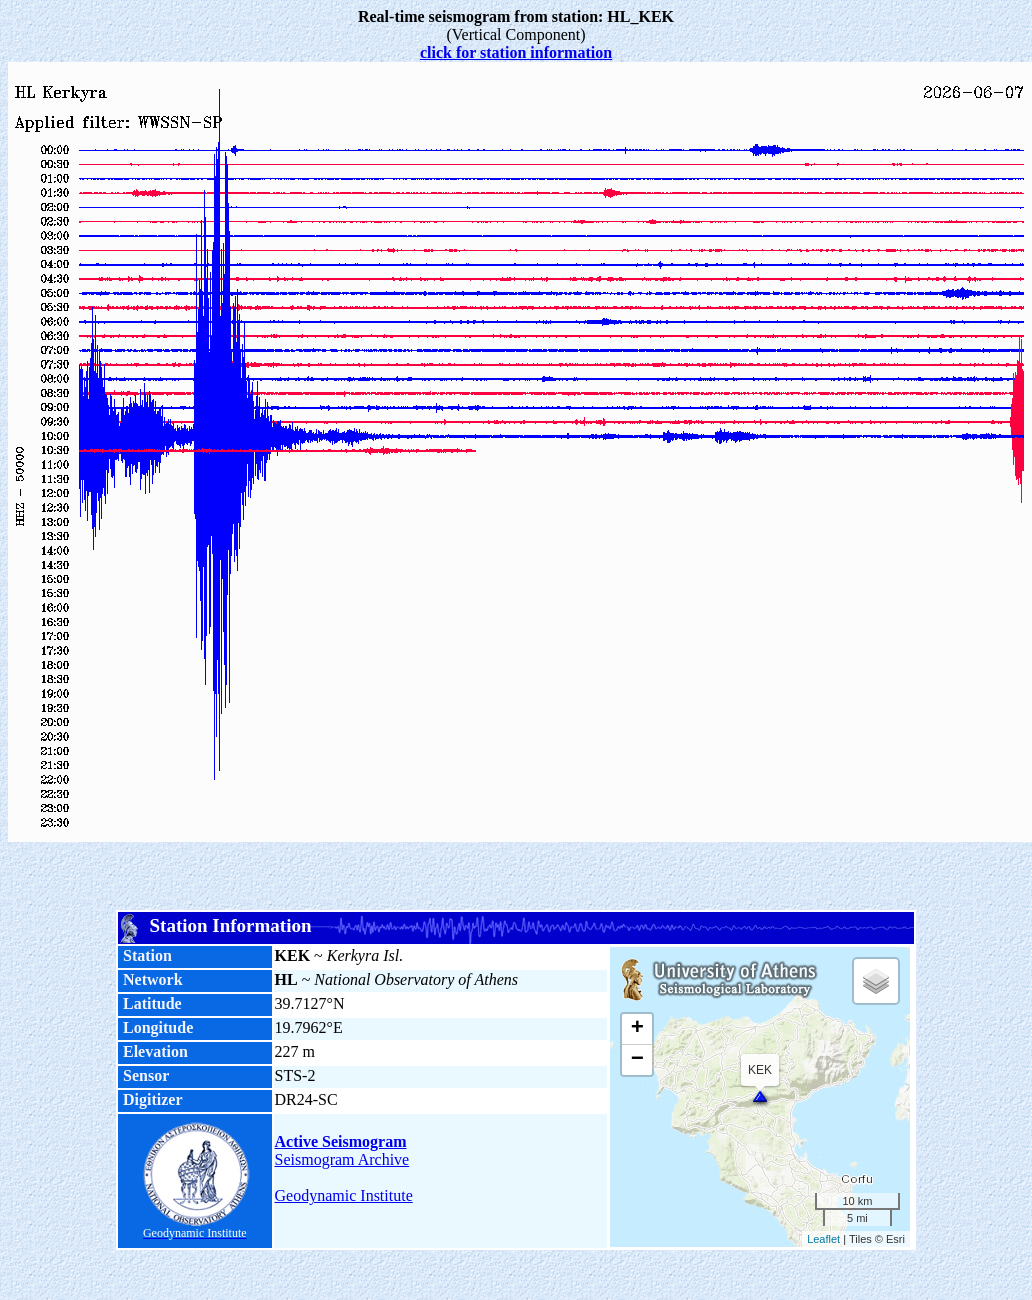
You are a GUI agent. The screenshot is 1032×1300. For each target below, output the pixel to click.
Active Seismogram (341, 1141)
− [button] (637, 1060)
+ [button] (637, 1029)
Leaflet (823, 1239)
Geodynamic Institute (344, 1195)
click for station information (516, 52)
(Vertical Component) (516, 25)
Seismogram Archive (342, 1159)
